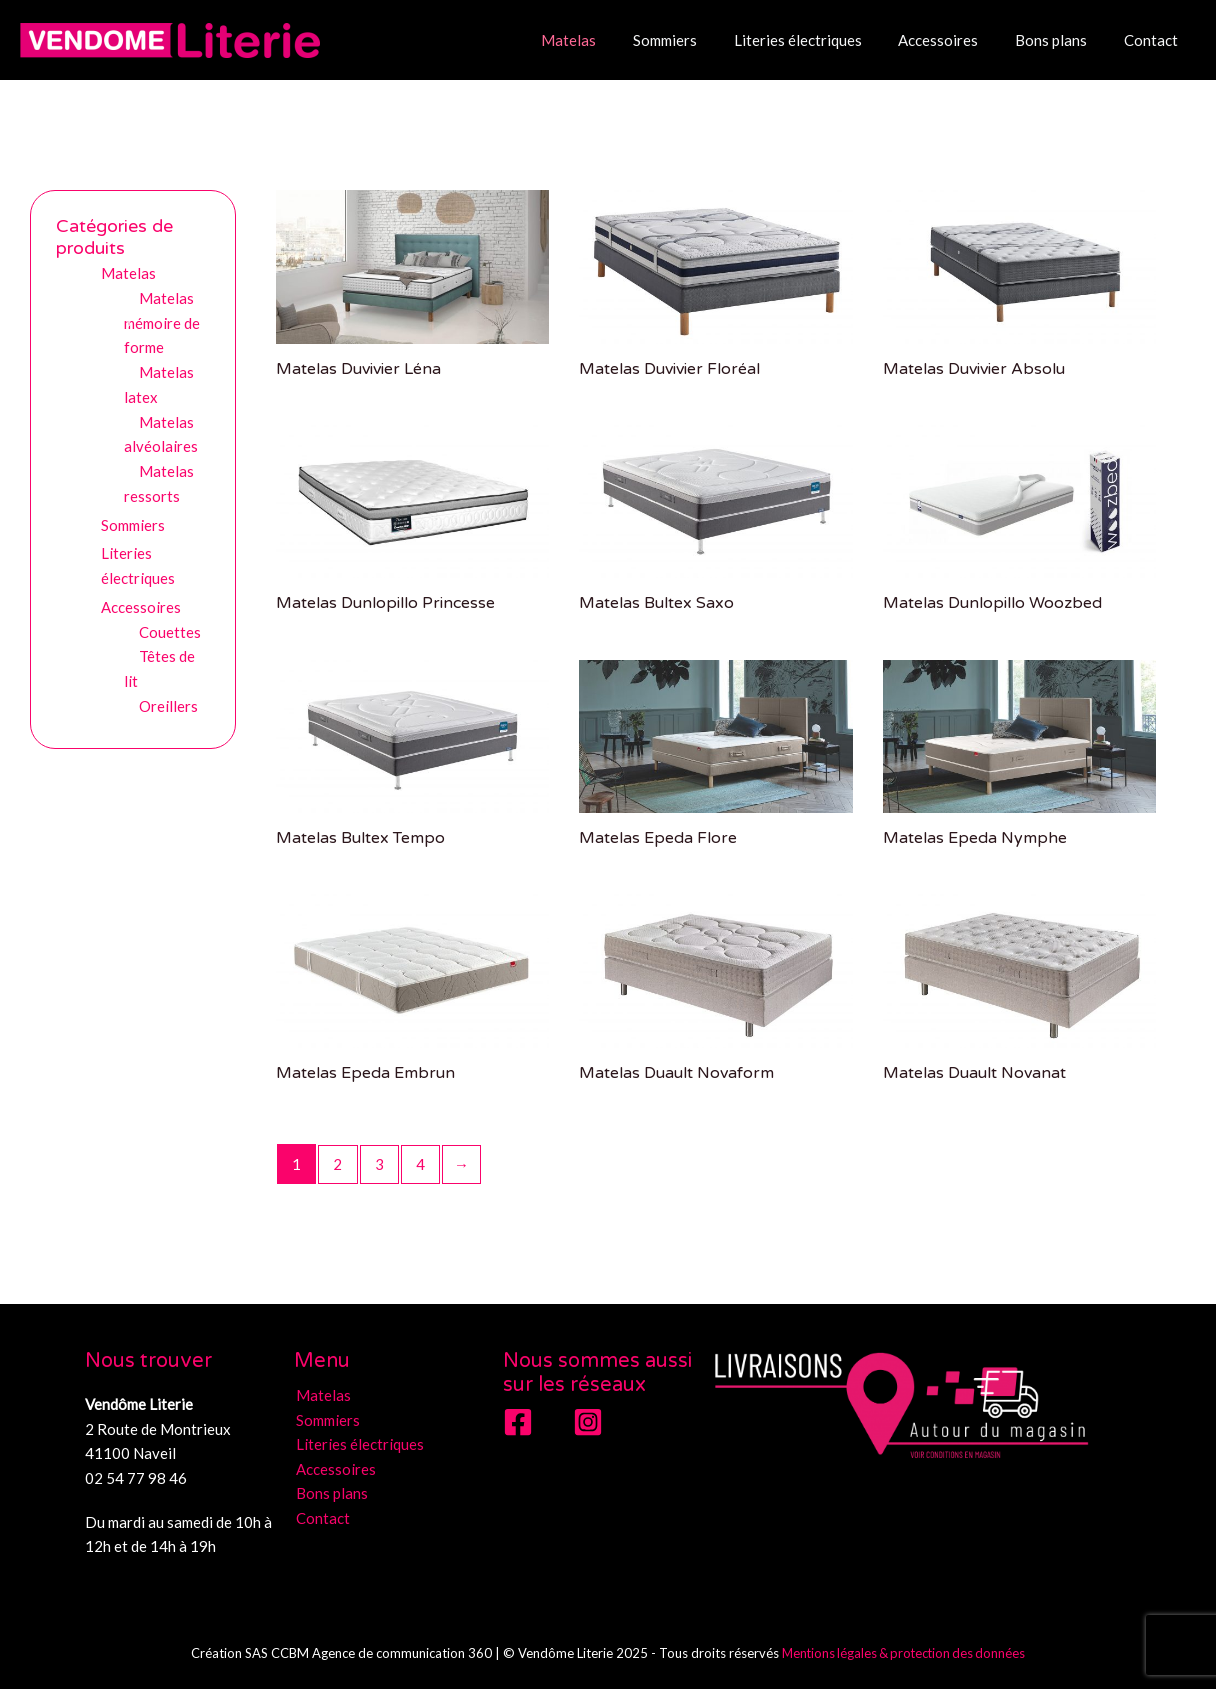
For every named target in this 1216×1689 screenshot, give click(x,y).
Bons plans (1061, 40)
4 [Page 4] (421, 1164)
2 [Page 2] (338, 1164)
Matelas (605, 40)
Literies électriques (821, 40)
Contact (1154, 40)
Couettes (170, 632)
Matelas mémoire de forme (162, 323)
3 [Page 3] (379, 1164)
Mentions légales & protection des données (904, 1653)
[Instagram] (588, 1422)
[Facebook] (518, 1422)
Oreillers (168, 706)
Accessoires (955, 40)
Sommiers (695, 40)
